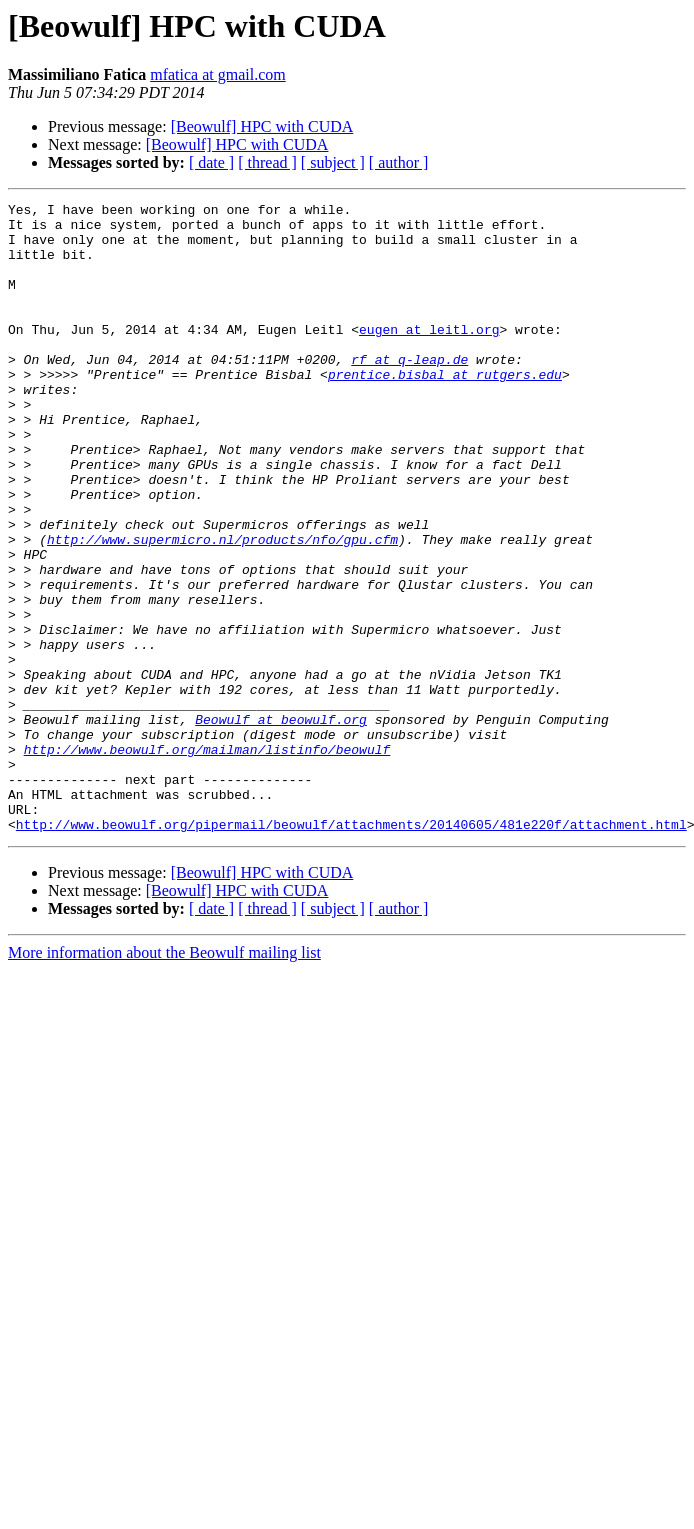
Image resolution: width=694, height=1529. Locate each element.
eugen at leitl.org (429, 356)
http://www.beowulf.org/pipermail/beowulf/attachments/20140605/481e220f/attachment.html (351, 950)
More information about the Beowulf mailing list (164, 1078)
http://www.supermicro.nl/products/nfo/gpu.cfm (222, 608)
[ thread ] (267, 162)
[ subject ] (333, 162)
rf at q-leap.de (409, 392)
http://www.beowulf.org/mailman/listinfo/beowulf (207, 860)
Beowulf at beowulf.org (281, 824)
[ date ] (211, 162)
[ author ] (399, 162)
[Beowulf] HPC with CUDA (262, 126)
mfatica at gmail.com (218, 74)
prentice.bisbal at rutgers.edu (445, 410)
